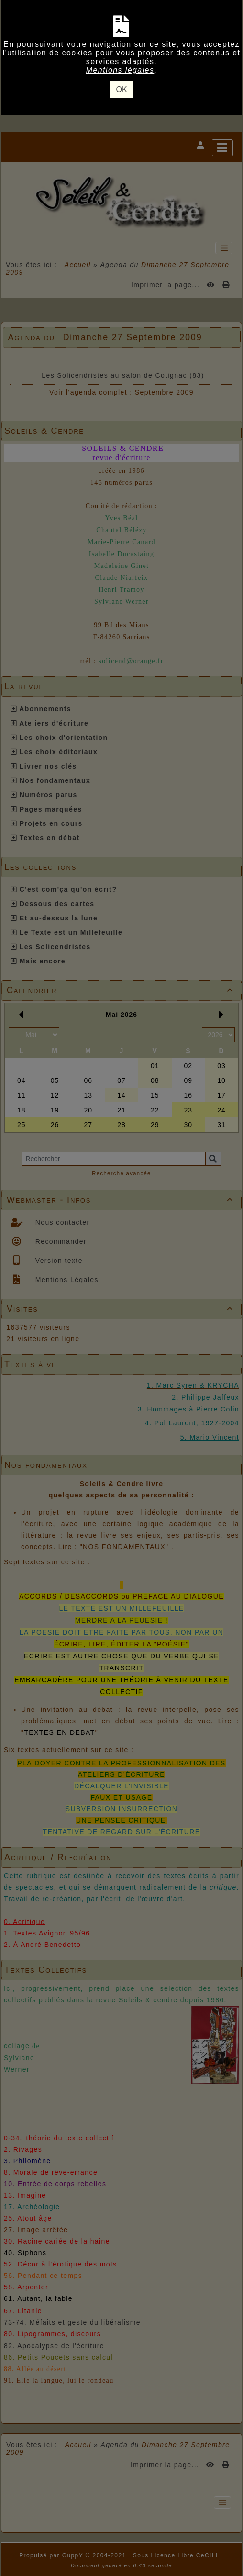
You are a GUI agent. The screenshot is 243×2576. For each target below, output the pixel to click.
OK (121, 90)
